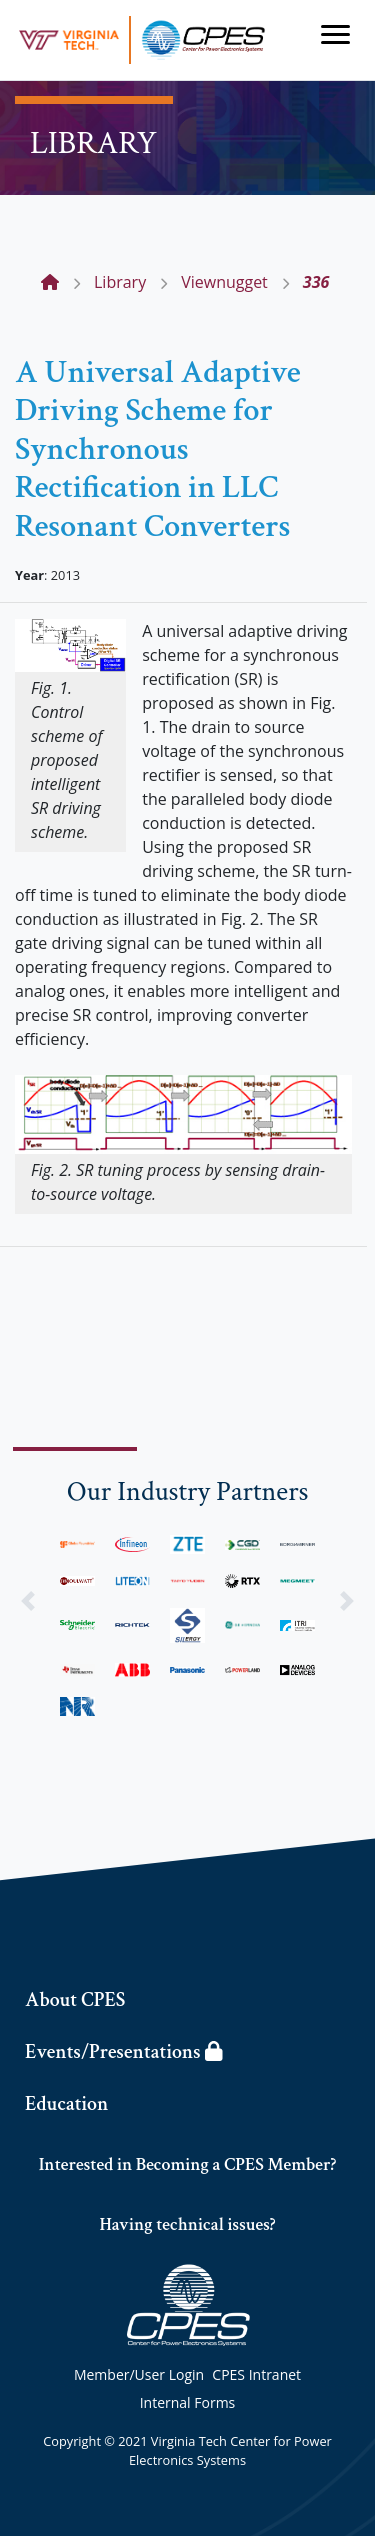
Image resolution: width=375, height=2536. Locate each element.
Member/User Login (139, 2374)
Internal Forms (188, 2402)
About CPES (75, 2000)
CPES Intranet (256, 2374)
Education (66, 2104)
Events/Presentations (123, 2052)
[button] (28, 1600)
